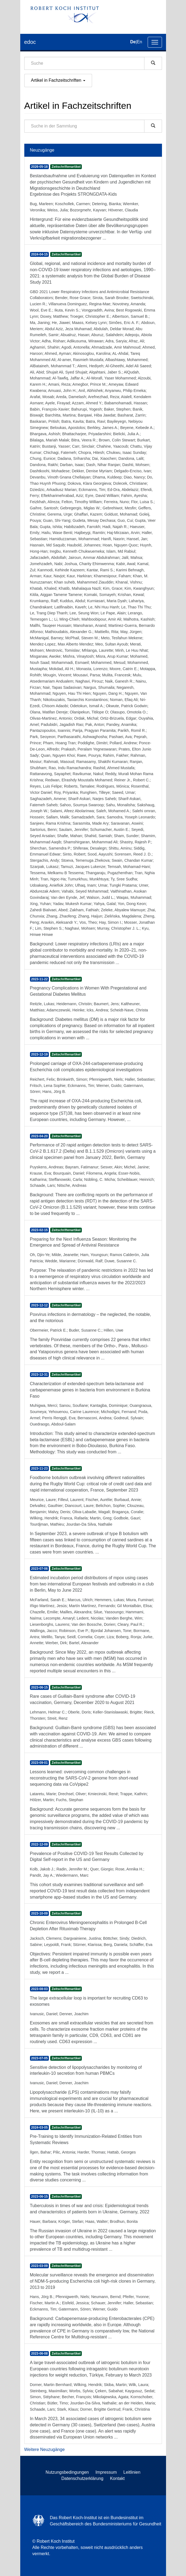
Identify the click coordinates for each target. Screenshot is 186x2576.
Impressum (106, 2472)
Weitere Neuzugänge (44, 2449)
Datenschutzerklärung (82, 2478)
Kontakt (117, 2478)
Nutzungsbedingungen (67, 2472)
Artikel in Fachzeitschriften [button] (58, 80)
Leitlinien (131, 2472)
